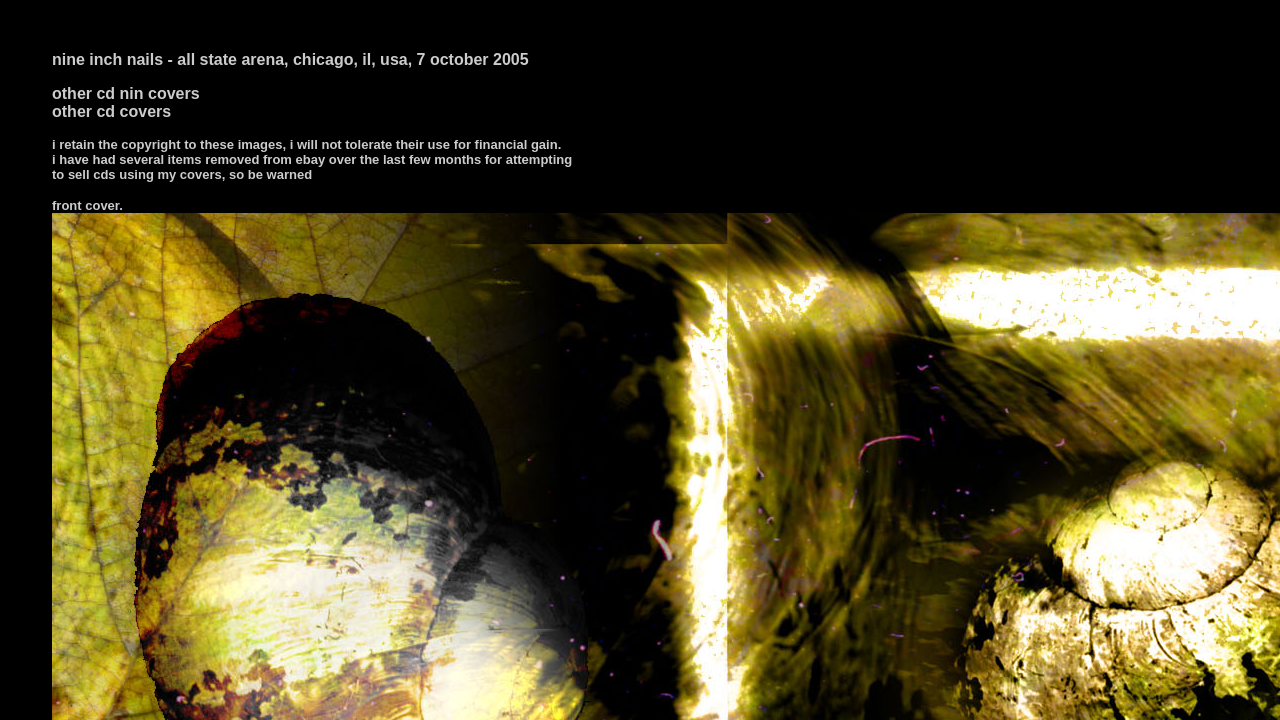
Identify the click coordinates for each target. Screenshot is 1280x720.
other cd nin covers (126, 93)
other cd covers (111, 111)
